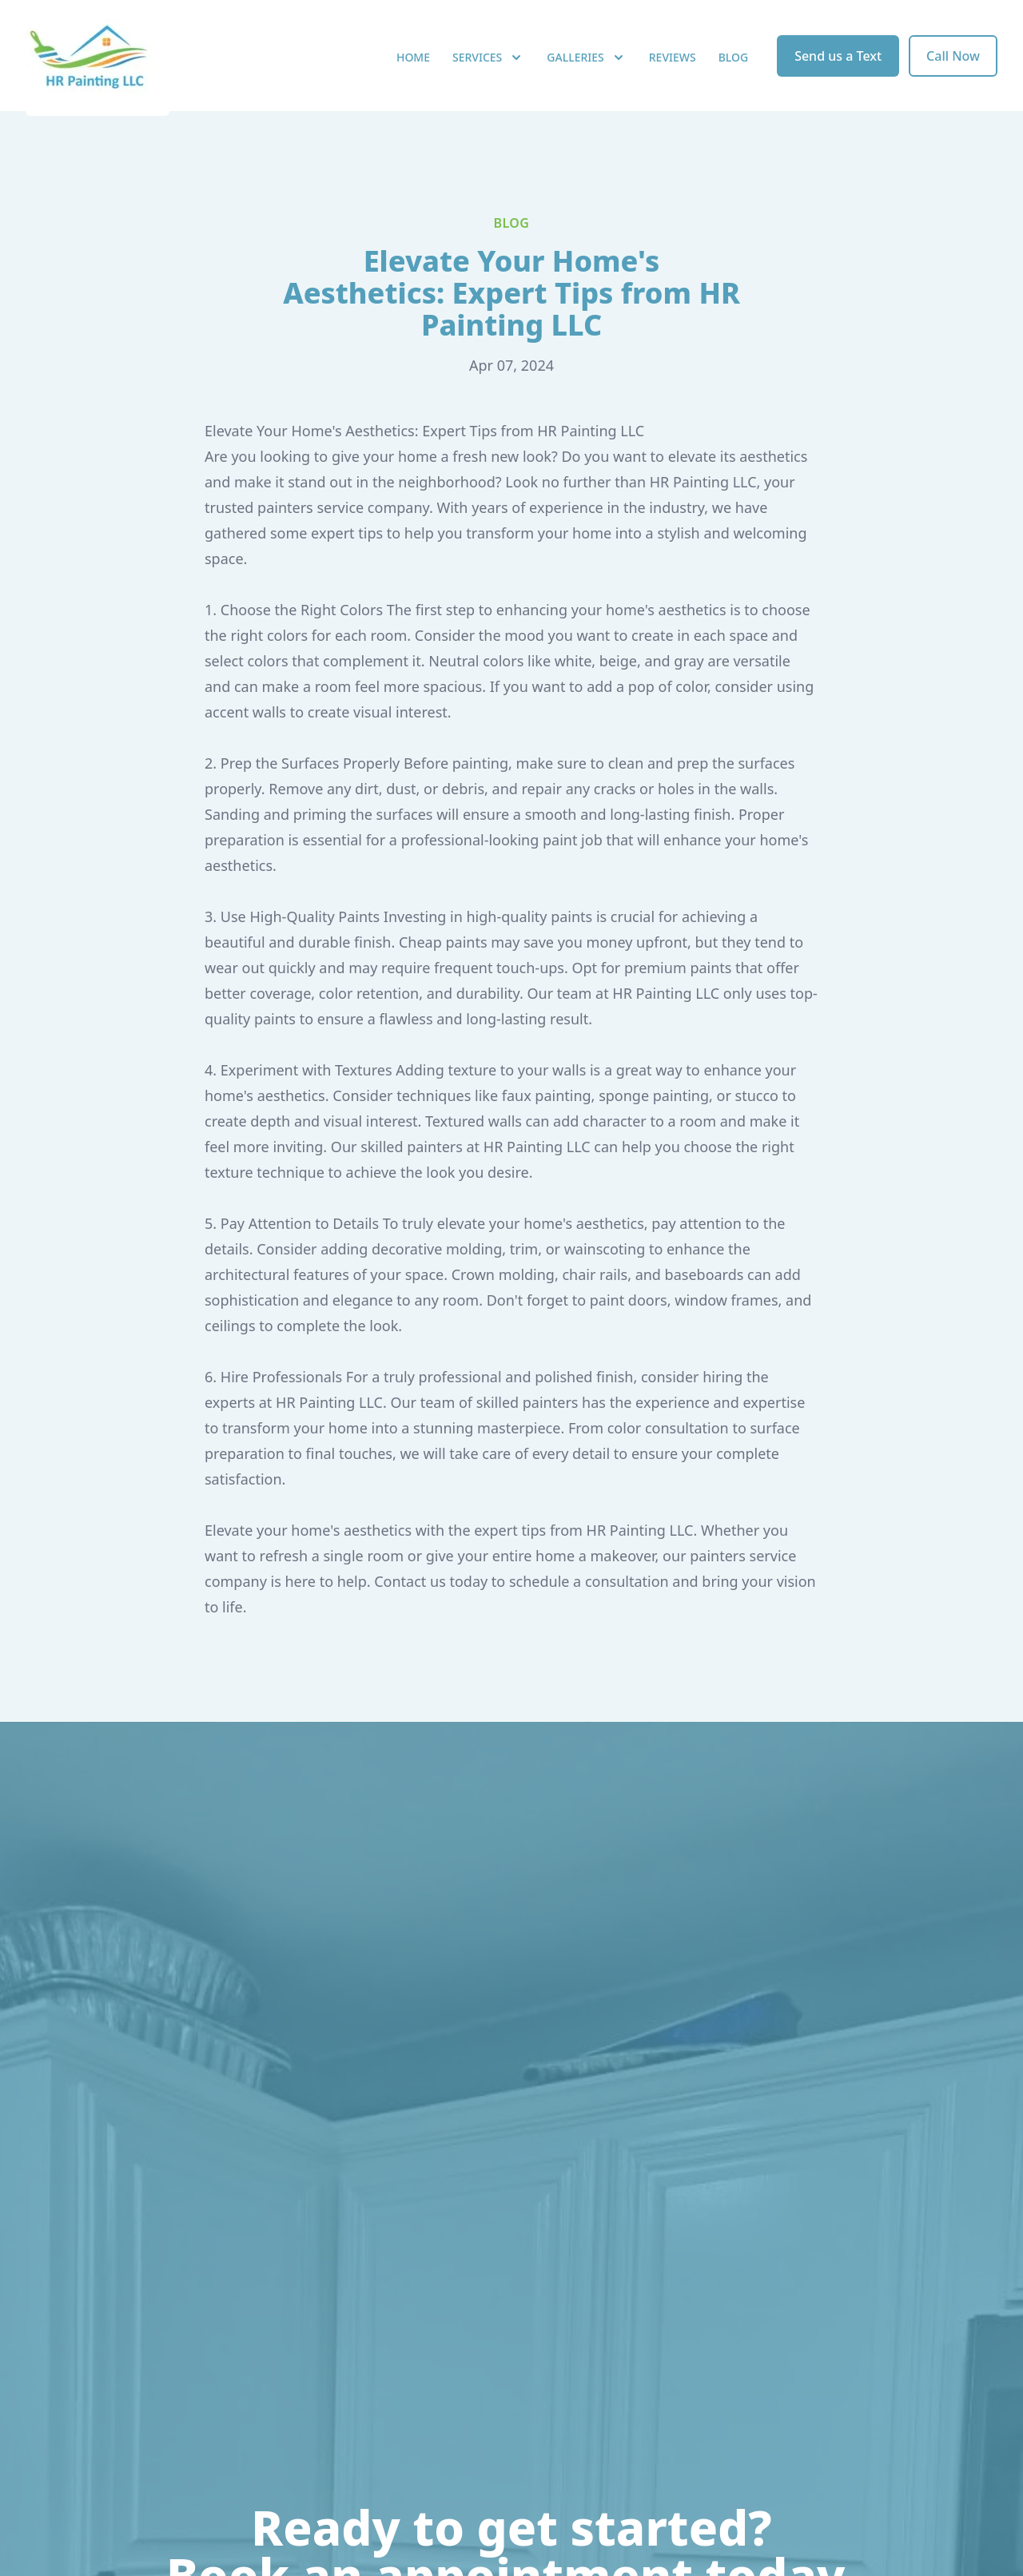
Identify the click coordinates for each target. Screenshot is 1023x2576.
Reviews (672, 71)
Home (413, 71)
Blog (733, 71)
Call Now (953, 70)
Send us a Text (838, 70)
